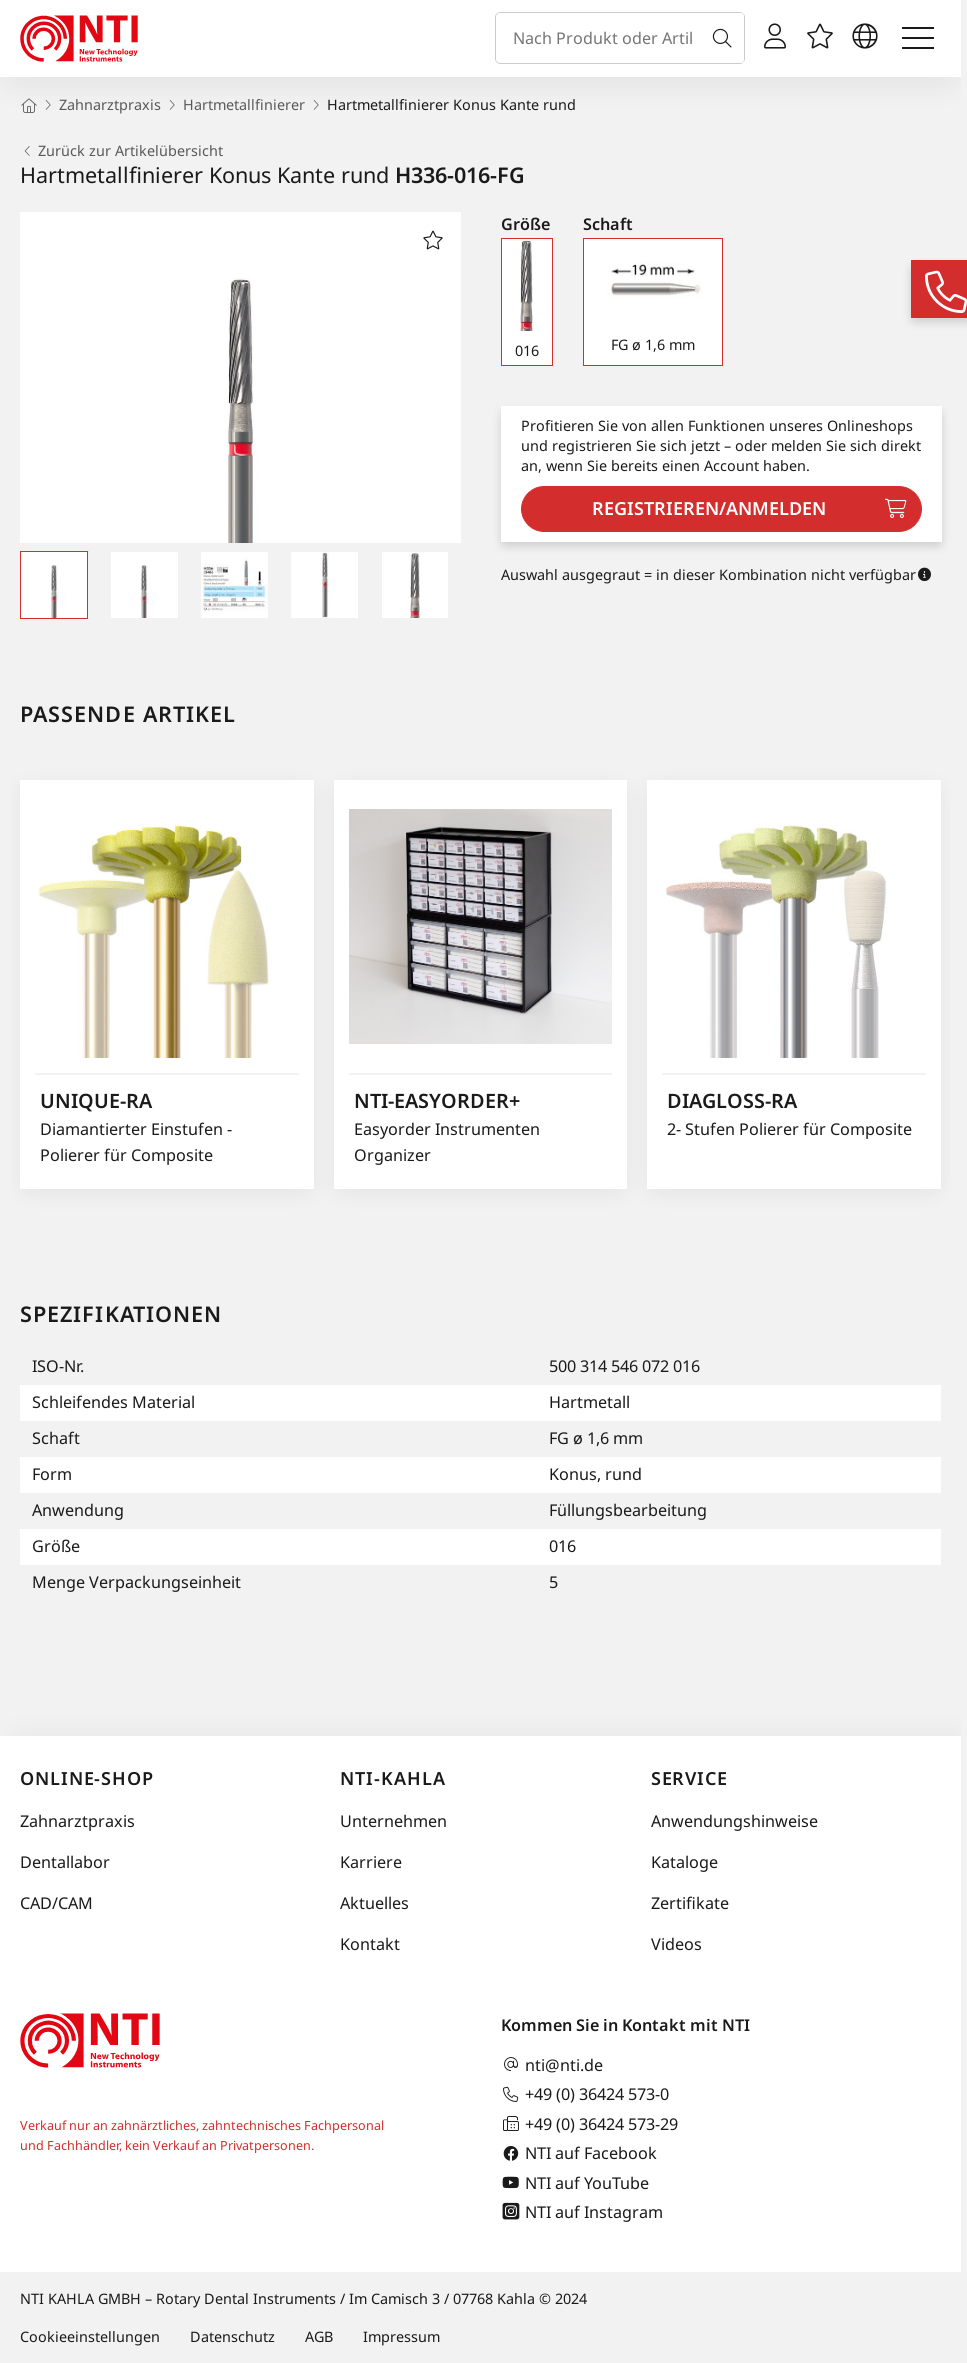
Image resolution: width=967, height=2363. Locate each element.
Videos (676, 1944)
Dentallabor (65, 1862)
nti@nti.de (552, 2064)
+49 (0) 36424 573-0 (585, 2094)
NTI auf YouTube (575, 2182)
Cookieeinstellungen (90, 2336)
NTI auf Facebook (579, 2153)
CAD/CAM (56, 1903)
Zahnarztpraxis (77, 1821)
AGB (319, 2336)
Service (689, 1778)
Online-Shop (87, 1778)
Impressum (401, 2336)
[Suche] (726, 38)
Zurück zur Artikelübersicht (121, 151)
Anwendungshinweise (734, 1821)
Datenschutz (232, 2336)
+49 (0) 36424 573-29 (589, 2123)
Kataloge (684, 1862)
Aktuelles (374, 1903)
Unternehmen (393, 1821)
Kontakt (370, 1944)
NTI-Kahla (392, 1778)
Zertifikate (690, 1903)
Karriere (371, 1862)
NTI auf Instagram (582, 2211)
